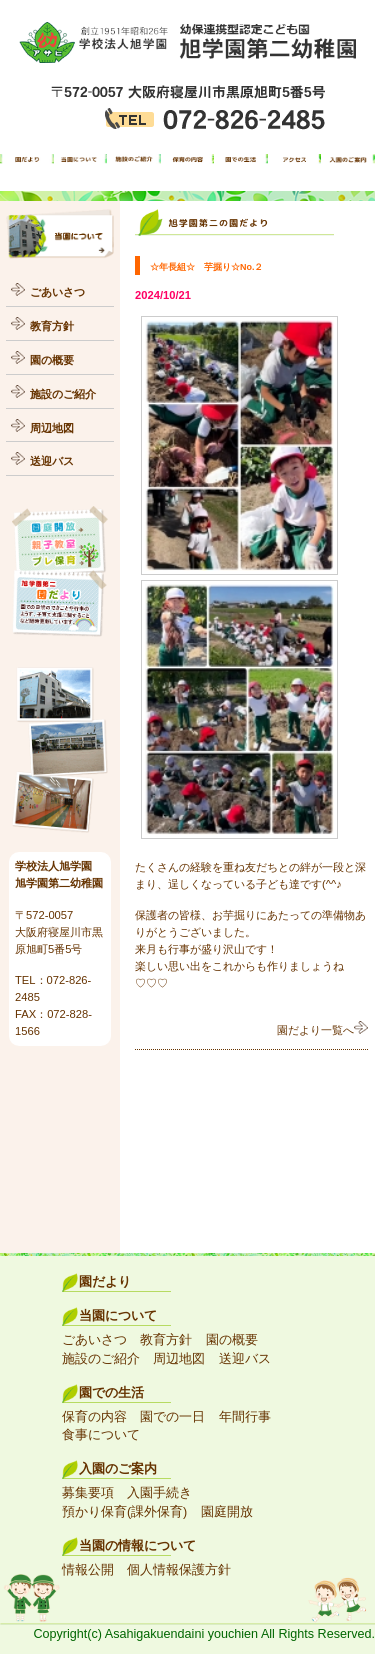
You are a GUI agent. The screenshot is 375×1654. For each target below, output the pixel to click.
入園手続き (159, 1493)
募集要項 (88, 1493)
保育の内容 (94, 1417)
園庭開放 (227, 1512)
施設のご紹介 (63, 394)
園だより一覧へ (322, 1030)
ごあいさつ (57, 292)
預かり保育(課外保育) (124, 1512)
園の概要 (52, 360)
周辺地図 (52, 428)
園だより (105, 1282)
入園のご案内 (118, 1469)
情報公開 (88, 1570)
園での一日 (172, 1417)
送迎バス (52, 461)
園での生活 (111, 1393)
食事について (101, 1435)
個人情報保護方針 (179, 1570)
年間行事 (245, 1417)
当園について (118, 1316)
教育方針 (52, 326)
